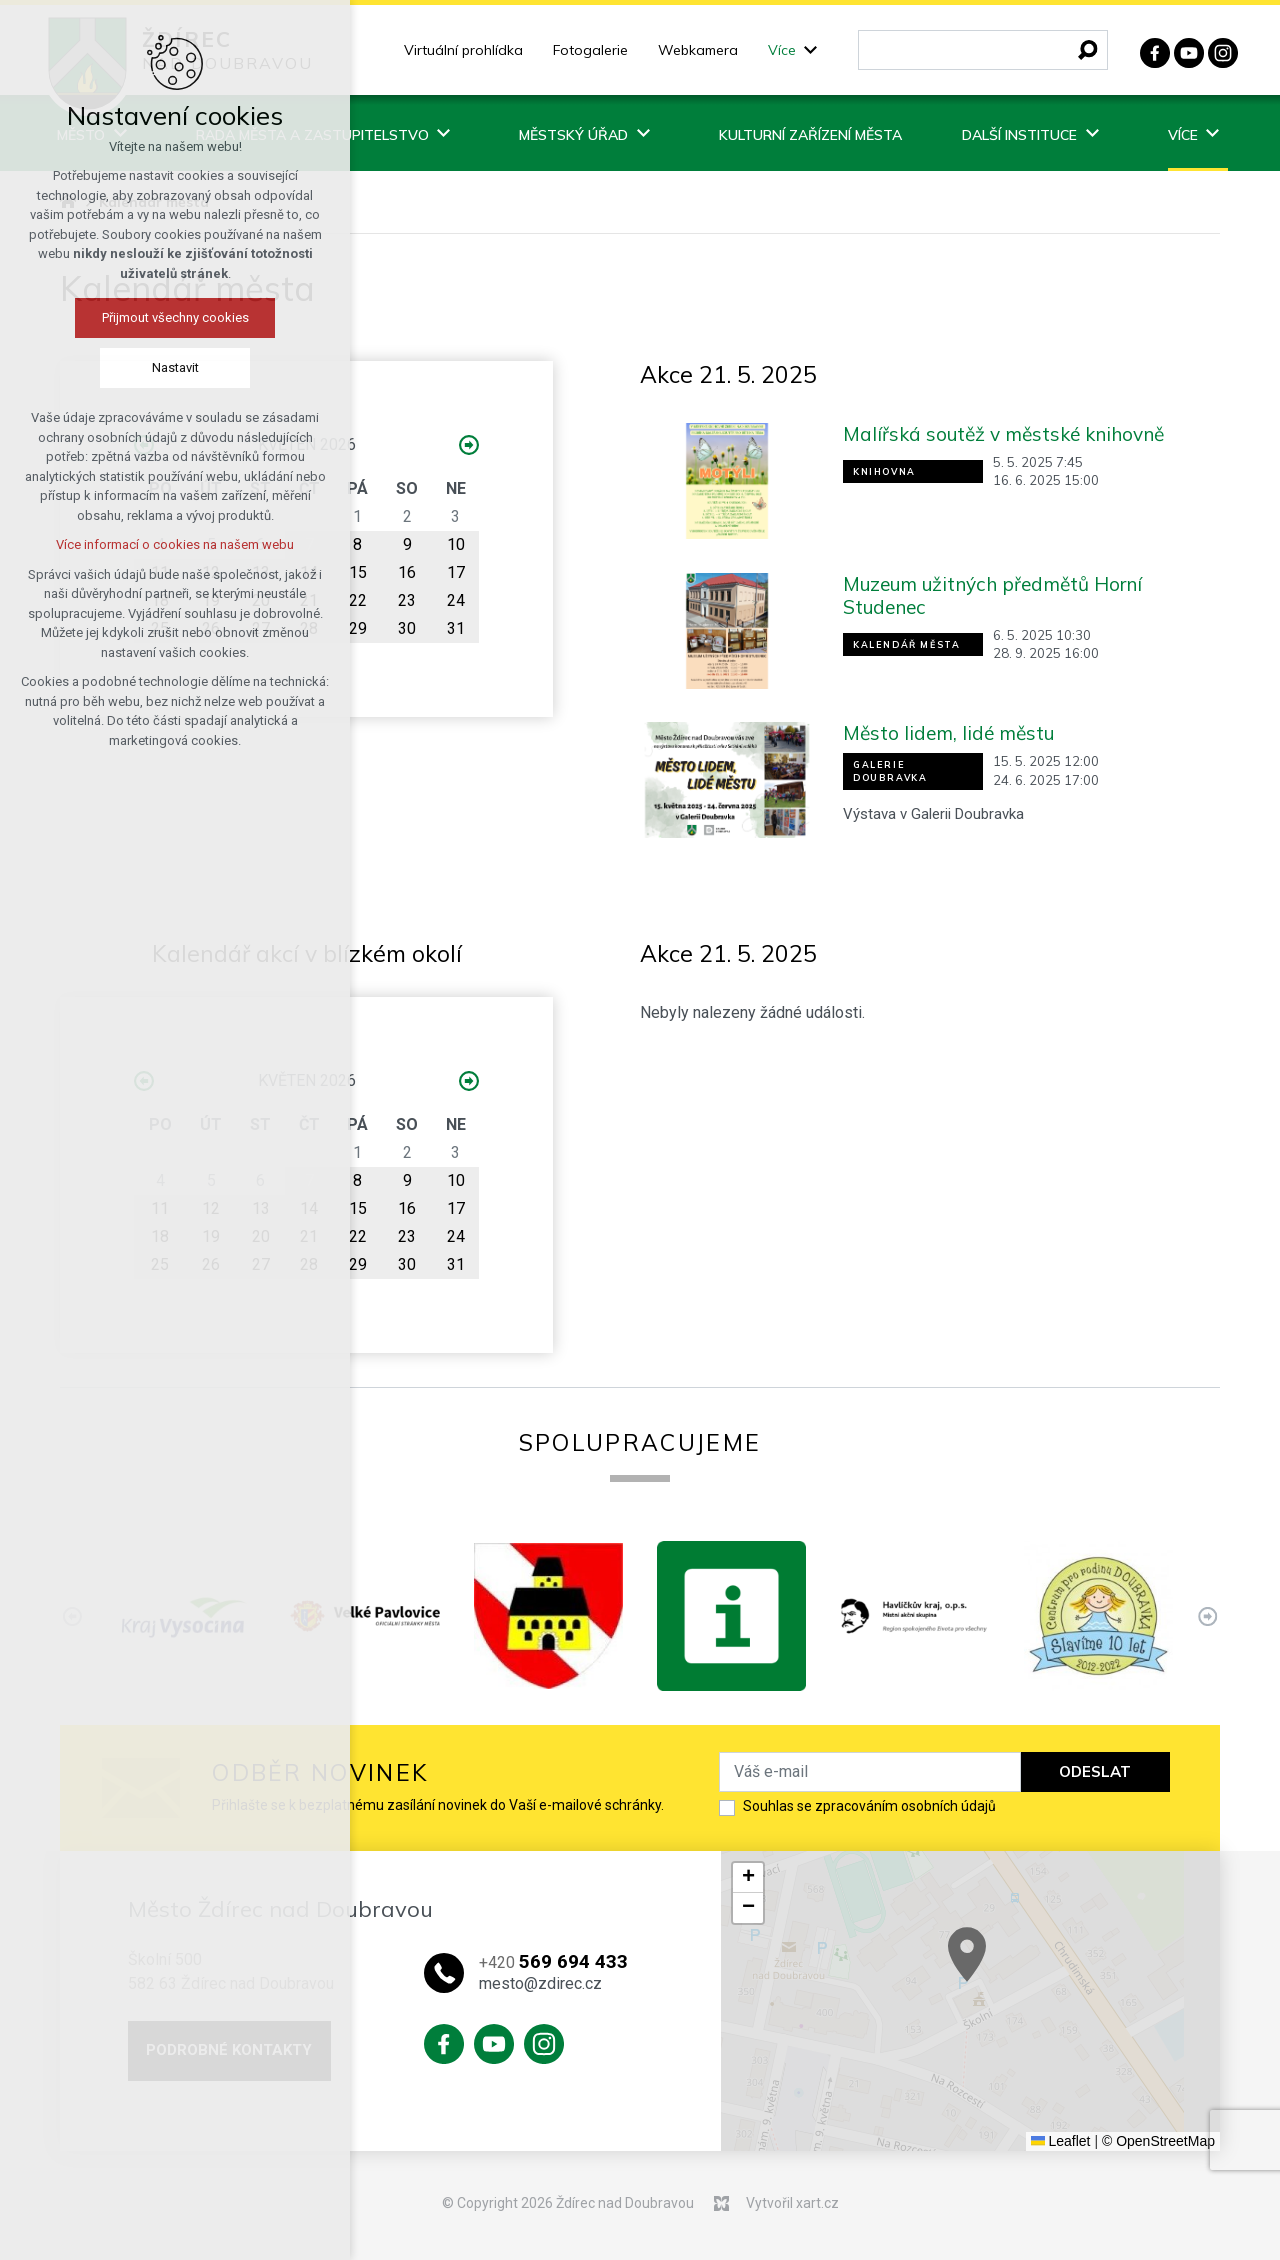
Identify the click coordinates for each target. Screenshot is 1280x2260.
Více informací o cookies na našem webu (141, 544)
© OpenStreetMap (1158, 2141)
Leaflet (1061, 2141)
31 (456, 628)
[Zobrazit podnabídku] (811, 50)
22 (358, 600)
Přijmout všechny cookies (141, 317)
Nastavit (141, 367)
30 (407, 628)
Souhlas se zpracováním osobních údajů (869, 1806)
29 (358, 628)
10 (456, 544)
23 (407, 600)
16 (407, 572)
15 (358, 572)
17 (456, 572)
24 (456, 600)
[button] (1016, 1969)
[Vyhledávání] (1088, 50)
